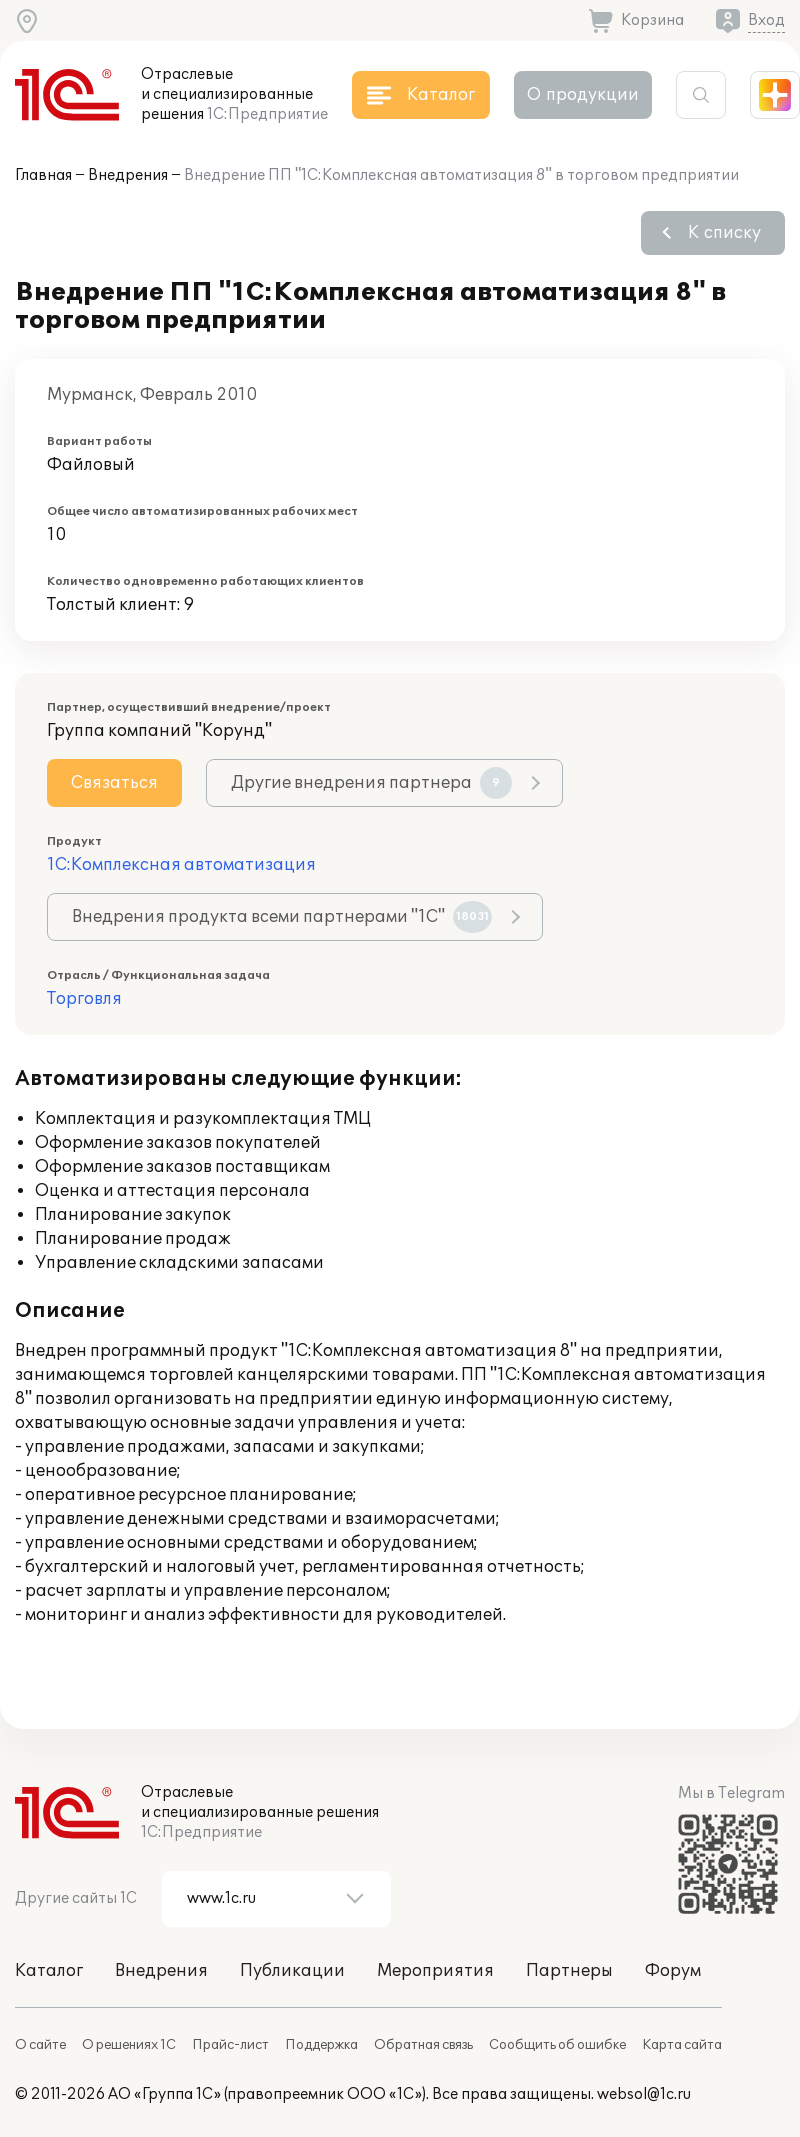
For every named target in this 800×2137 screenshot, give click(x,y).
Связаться (114, 783)
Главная (43, 175)
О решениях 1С (129, 2045)
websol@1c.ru (644, 2094)
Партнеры (569, 1971)
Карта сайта (682, 2045)
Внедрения (128, 175)
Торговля (84, 999)
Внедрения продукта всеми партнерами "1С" (282, 917)
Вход (766, 20)
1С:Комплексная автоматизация (181, 865)
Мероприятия (435, 1971)
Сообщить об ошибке (557, 2045)
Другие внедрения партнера (371, 783)
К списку (724, 233)
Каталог (49, 1971)
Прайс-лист (230, 2045)
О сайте (40, 2045)
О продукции (583, 95)
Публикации (292, 1971)
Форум (673, 1971)
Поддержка (321, 2045)
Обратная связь (423, 2045)
